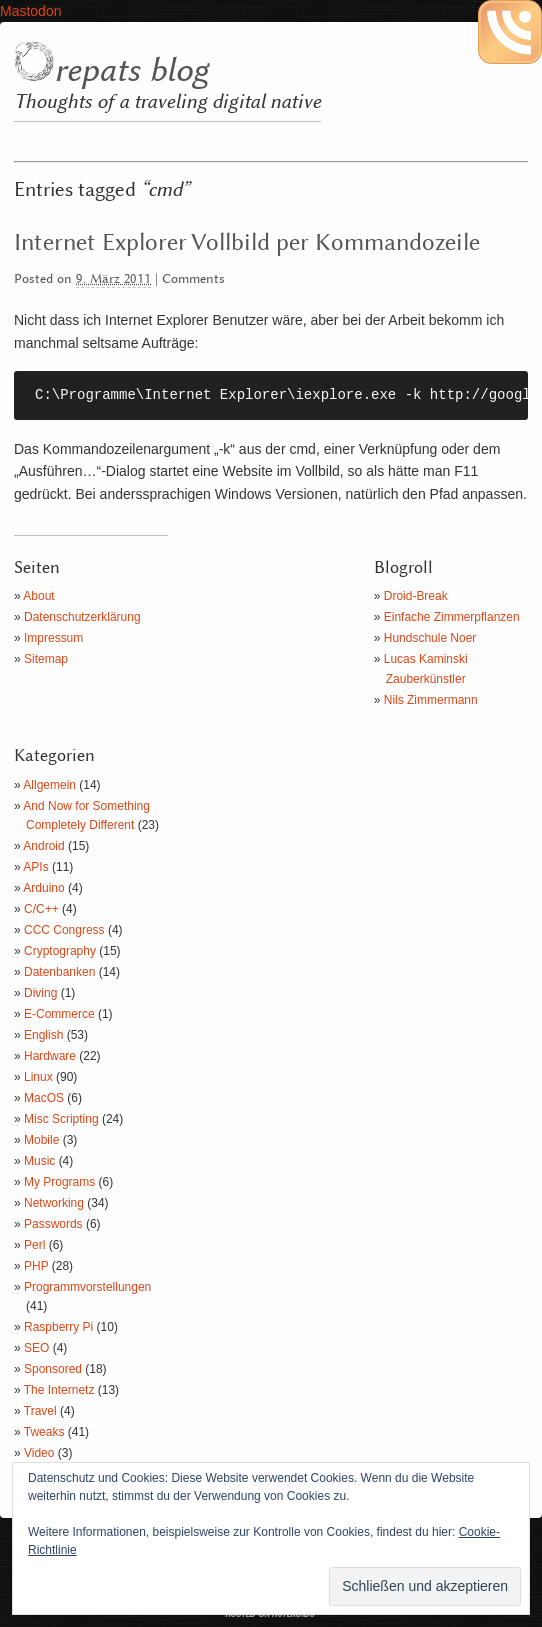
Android (43, 846)
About (38, 596)
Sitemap (46, 659)
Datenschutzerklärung (82, 617)
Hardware (50, 1056)
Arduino (43, 888)
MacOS (44, 1098)
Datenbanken (59, 972)
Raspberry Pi (58, 1327)
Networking (54, 1203)
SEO (36, 1348)
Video (39, 1453)
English (43, 1035)
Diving (40, 993)
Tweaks (44, 1432)
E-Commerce (59, 1014)
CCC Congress (64, 930)
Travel (40, 1411)
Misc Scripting (61, 1119)
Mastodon (30, 11)
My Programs (59, 1182)
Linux (38, 1077)
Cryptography (60, 951)
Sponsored (53, 1369)
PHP (36, 1266)
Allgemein (49, 785)
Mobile (41, 1140)
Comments (193, 279)
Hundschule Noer (430, 638)
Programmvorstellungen (87, 1287)
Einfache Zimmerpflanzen (452, 617)
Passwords (53, 1224)
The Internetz (59, 1390)
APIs (35, 867)
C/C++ (41, 909)
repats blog (131, 71)
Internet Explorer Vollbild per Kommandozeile (247, 243)
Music (39, 1161)
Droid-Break (416, 596)
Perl (34, 1245)
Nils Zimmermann (431, 700)
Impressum (53, 638)
